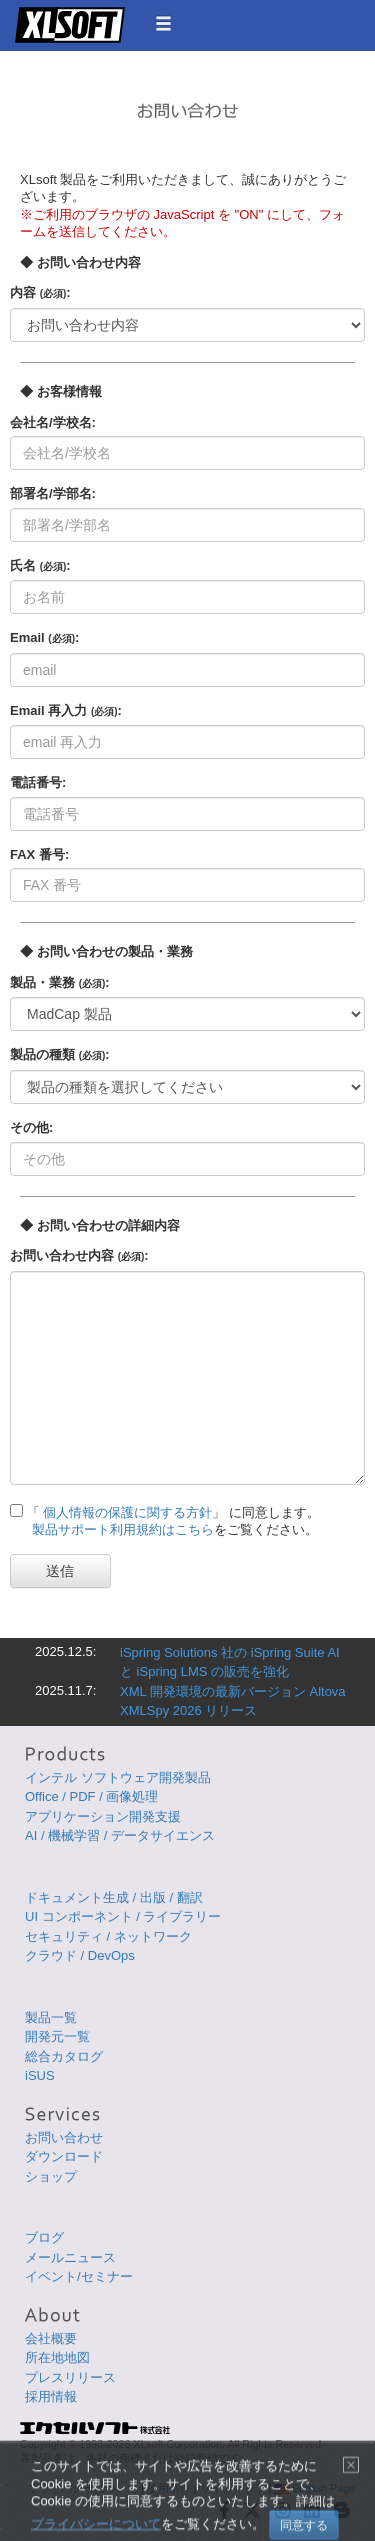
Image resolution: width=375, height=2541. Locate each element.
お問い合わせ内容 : (79, 1255)
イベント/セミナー (79, 2276)
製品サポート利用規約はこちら (123, 1529)
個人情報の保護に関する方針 (127, 1512)
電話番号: (38, 782)
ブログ (44, 2237)
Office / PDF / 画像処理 (91, 1796)
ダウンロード (64, 2156)
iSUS (40, 2075)
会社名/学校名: (53, 422)
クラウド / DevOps (80, 1955)
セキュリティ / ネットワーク (108, 1936)
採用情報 (51, 2396)
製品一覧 (51, 2017)
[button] (163, 23)
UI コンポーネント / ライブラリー (123, 1916)
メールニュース (70, 2257)
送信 (60, 1571)
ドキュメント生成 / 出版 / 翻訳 (114, 1897)
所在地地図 (57, 2357)
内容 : (40, 292)
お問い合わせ (64, 2137)
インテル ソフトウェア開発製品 (118, 1777)
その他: (31, 1127)
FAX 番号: (39, 854)
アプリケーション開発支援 (103, 1816)
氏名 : (40, 565)
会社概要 (51, 2338)
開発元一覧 (57, 2036)
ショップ (51, 2176)
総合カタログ (64, 2056)
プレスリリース (70, 2377)
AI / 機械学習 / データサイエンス (120, 1835)
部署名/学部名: (53, 493)
